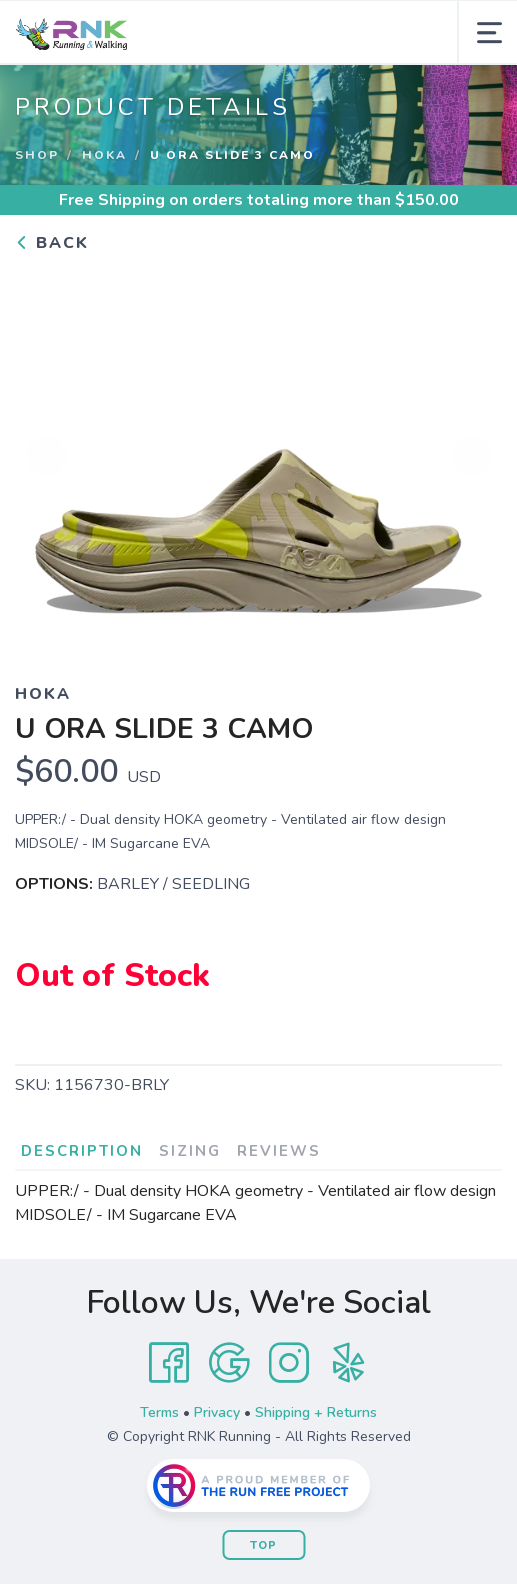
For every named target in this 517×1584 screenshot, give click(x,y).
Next (471, 456)
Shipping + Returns (316, 1412)
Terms (159, 1412)
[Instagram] (289, 1363)
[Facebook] (169, 1363)
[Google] (229, 1363)
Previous (46, 456)
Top (263, 1545)
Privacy (217, 1412)
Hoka (104, 155)
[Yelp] (349, 1363)
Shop (37, 155)
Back (52, 243)
